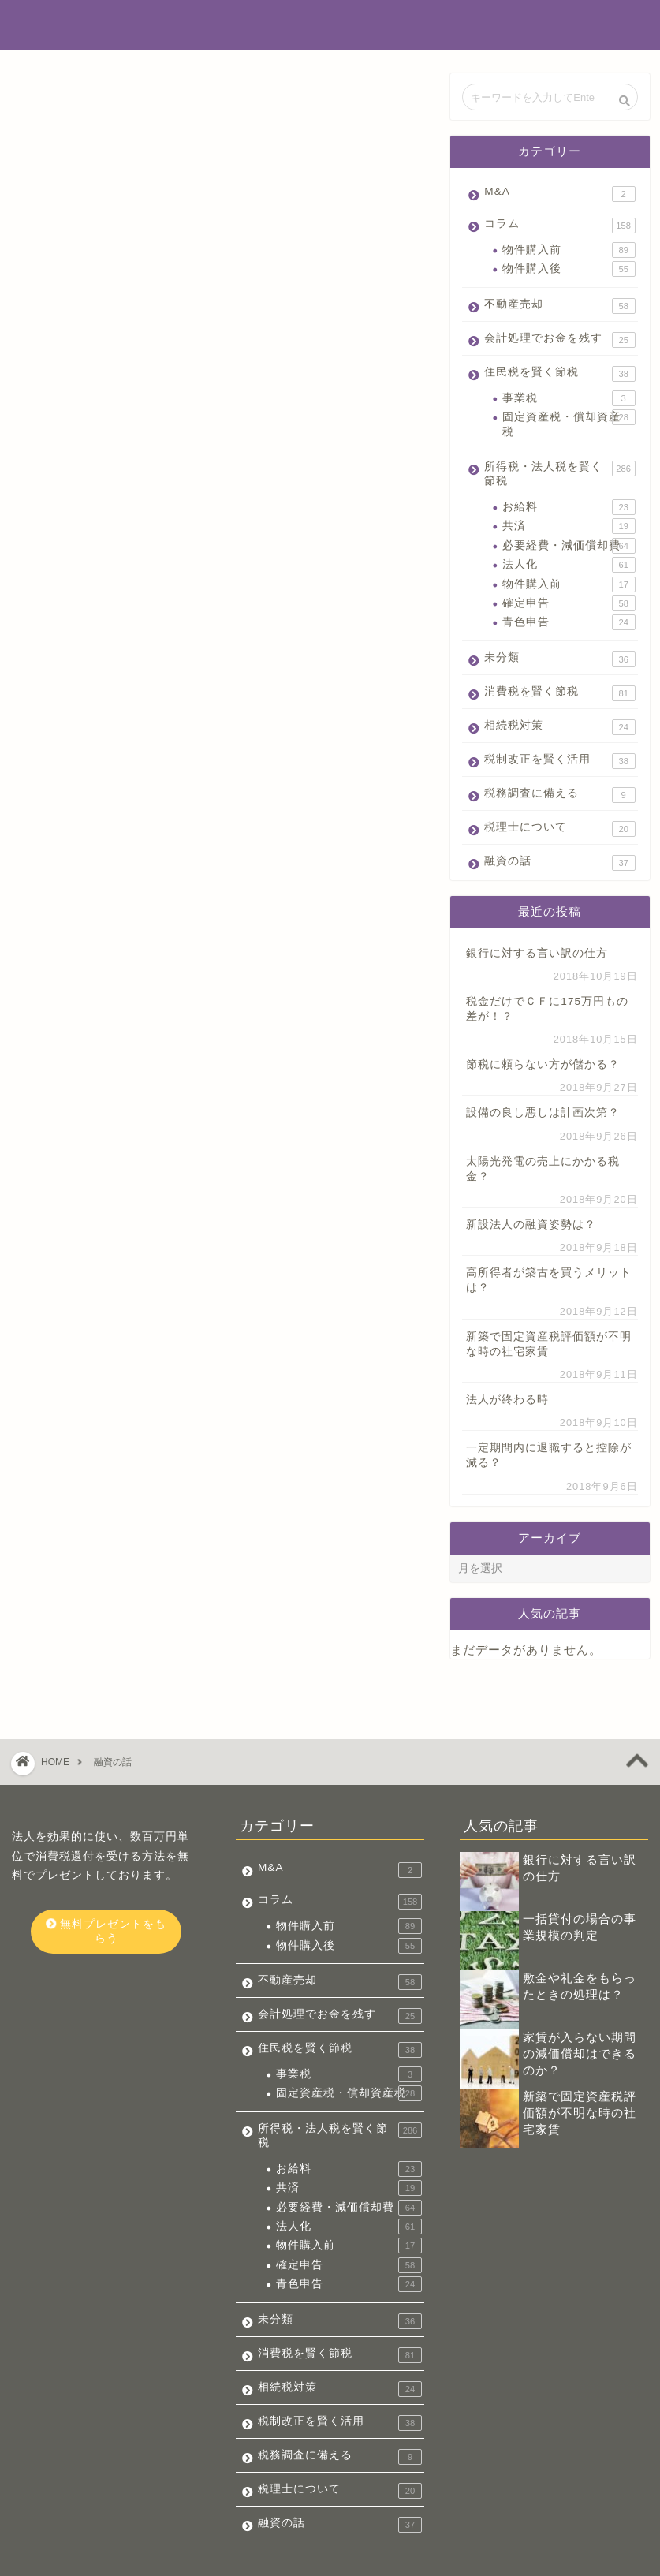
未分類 (559, 659)
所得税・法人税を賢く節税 (559, 474)
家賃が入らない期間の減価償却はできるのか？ (579, 2008)
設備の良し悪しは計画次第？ (543, 1112)
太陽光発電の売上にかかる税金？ (543, 1168)
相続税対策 (559, 727)
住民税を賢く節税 (559, 374)
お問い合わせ (127, 2558)
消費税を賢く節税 (559, 693)
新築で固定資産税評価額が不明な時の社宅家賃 (549, 1344)
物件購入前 (568, 250)
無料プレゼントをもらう (106, 1886)
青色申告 (568, 622)
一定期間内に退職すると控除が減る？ (549, 1455)
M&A (559, 193)
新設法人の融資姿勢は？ (531, 1224)
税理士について (559, 829)
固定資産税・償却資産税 (568, 423)
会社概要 (55, 2558)
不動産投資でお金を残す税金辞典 (330, 24)
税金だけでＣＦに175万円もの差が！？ (547, 1008)
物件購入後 (568, 269)
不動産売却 (559, 306)
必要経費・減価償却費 (568, 546)
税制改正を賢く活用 (559, 761)
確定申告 (568, 603)
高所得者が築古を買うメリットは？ (549, 1280)
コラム (559, 225)
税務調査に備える (559, 795)
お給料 (568, 507)
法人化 (568, 565)
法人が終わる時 (507, 1400)
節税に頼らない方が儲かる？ (543, 1064)
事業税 (568, 398)
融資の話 (559, 861)
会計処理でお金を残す (559, 340)
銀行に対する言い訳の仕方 (537, 953)
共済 (568, 526)
